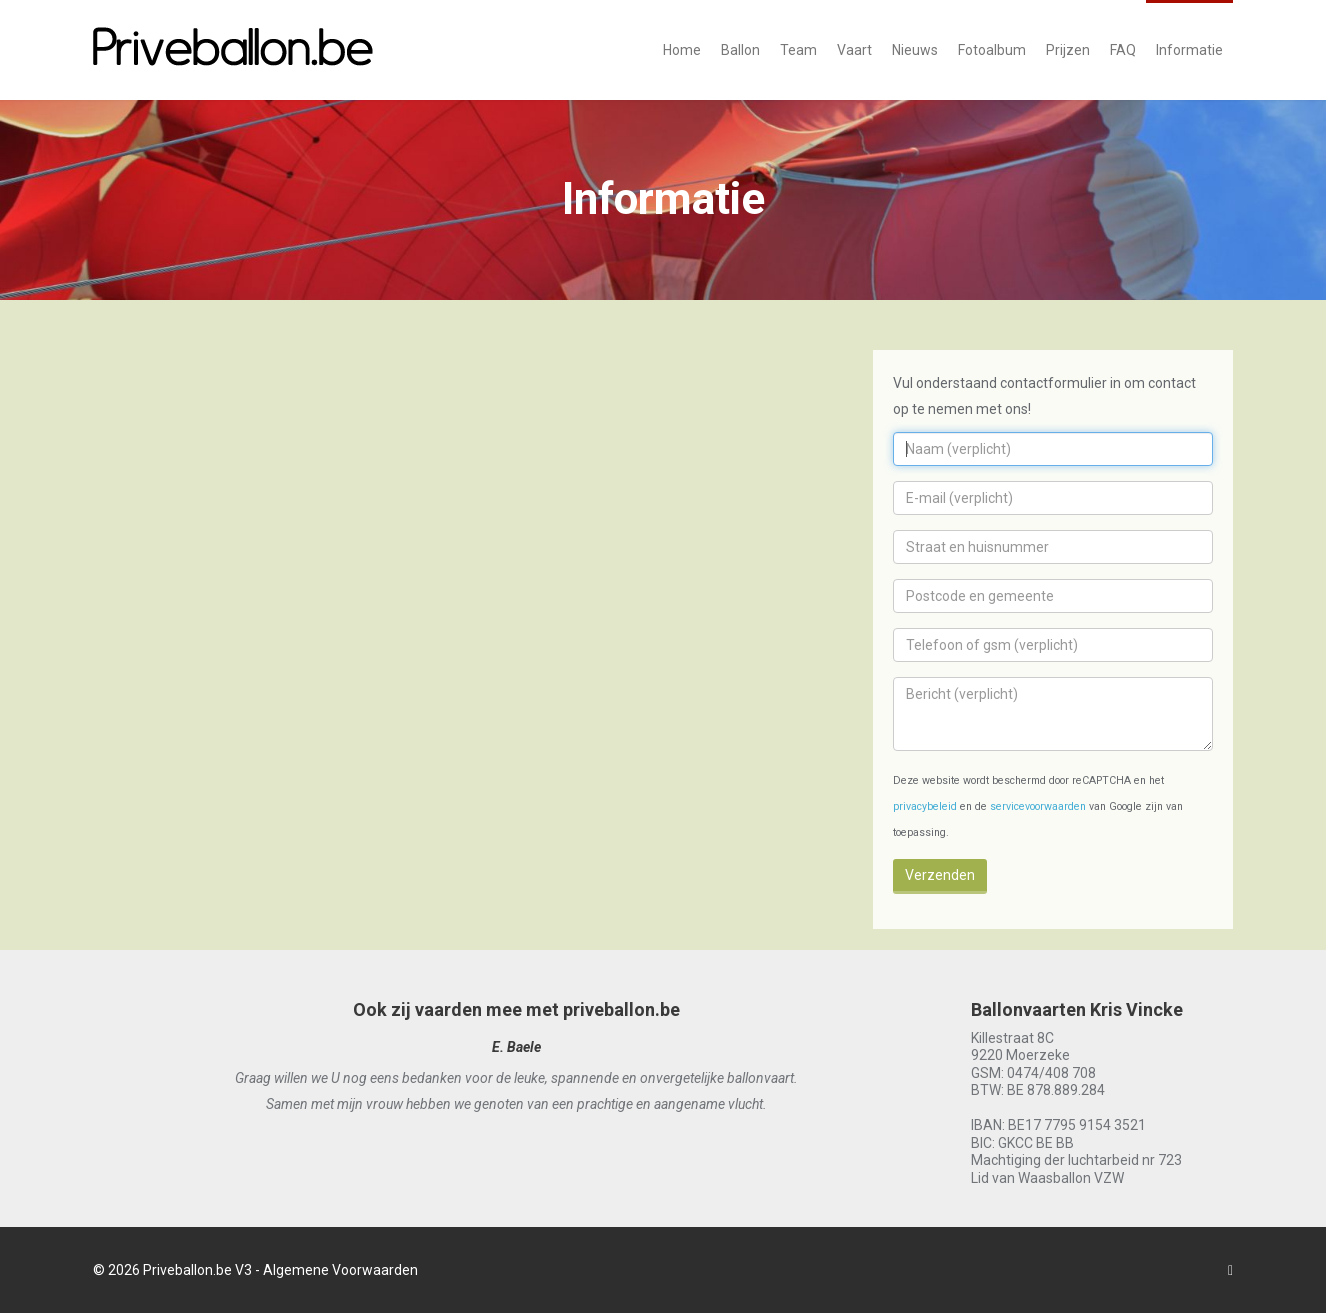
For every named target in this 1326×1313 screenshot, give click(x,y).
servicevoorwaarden (1038, 806)
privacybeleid (925, 806)
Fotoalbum (992, 50)
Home (682, 50)
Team (798, 50)
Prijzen (1068, 50)
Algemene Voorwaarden (340, 1270)
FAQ (1123, 50)
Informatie (1189, 50)
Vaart (854, 50)
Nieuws (915, 50)
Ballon (740, 50)
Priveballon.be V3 (197, 1270)
